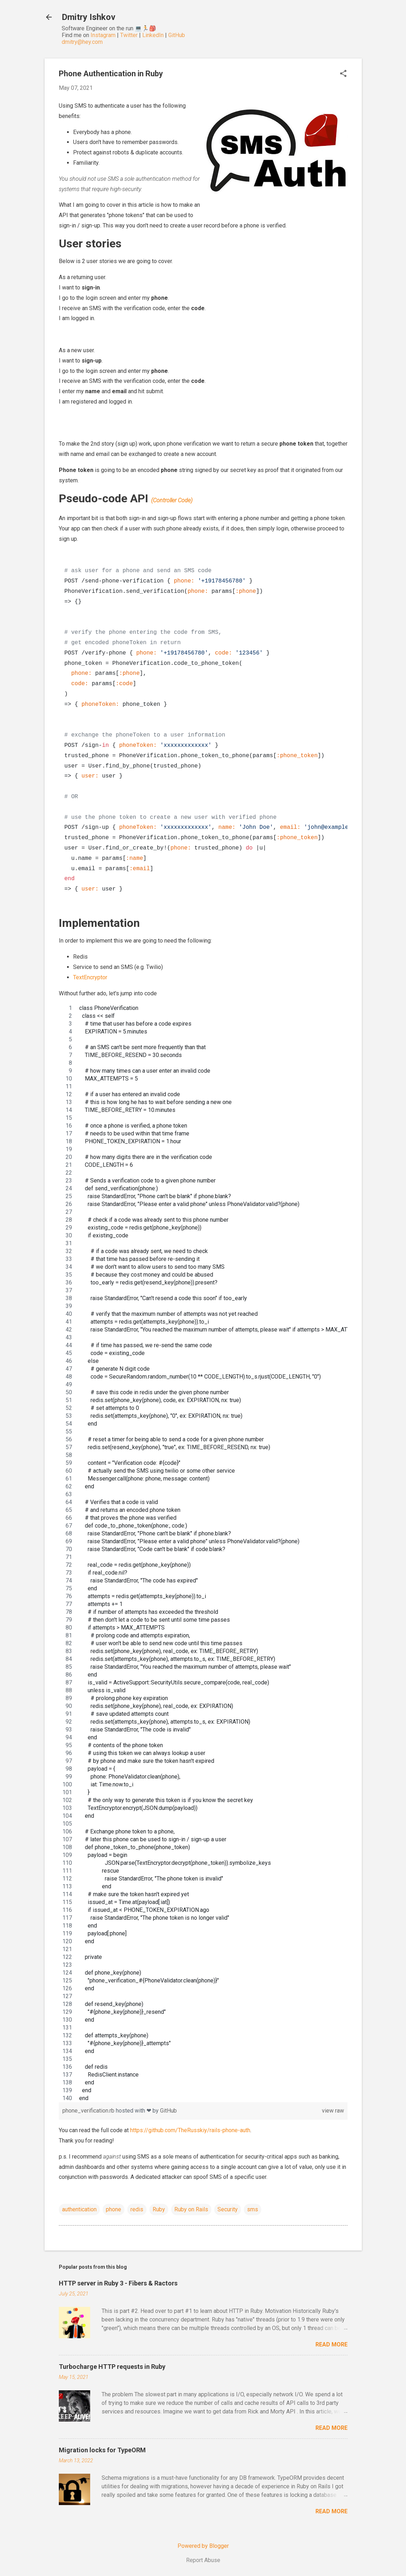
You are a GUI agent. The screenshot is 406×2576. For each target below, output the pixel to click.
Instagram (103, 35)
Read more (331, 2344)
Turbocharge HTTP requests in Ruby (112, 2366)
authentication (79, 2209)
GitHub (176, 35)
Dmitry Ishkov (88, 17)
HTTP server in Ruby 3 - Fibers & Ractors (118, 2283)
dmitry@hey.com (82, 42)
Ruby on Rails (191, 2209)
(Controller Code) (171, 500)
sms (252, 2209)
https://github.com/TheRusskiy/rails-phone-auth (190, 2130)
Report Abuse (203, 2560)
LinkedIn (153, 35)
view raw (333, 2110)
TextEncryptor (90, 977)
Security (227, 2209)
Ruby (159, 2209)
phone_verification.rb (89, 2110)
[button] (343, 74)
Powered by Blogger (203, 2545)
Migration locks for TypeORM (102, 2450)
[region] (203, 1553)
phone (113, 2209)
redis (136, 2209)
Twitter (129, 35)
